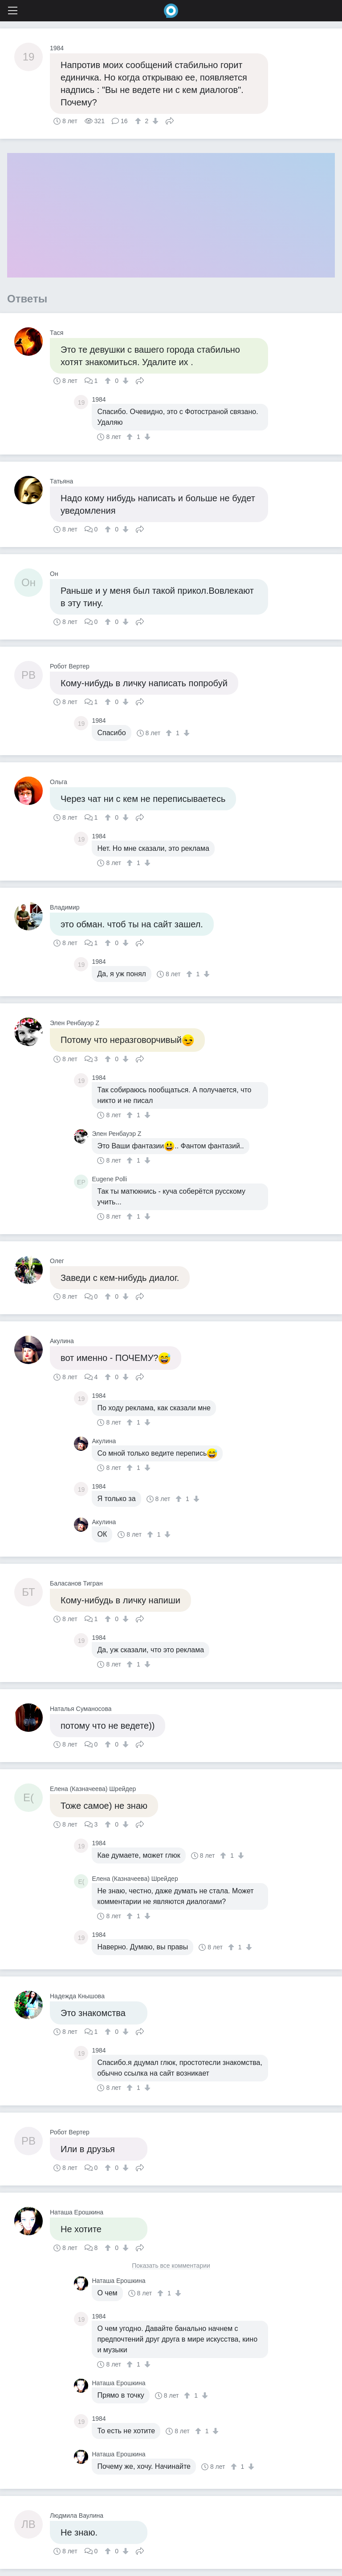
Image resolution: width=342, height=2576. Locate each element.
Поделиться (169, 120)
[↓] (154, 121)
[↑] (139, 121)
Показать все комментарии (171, 2265)
